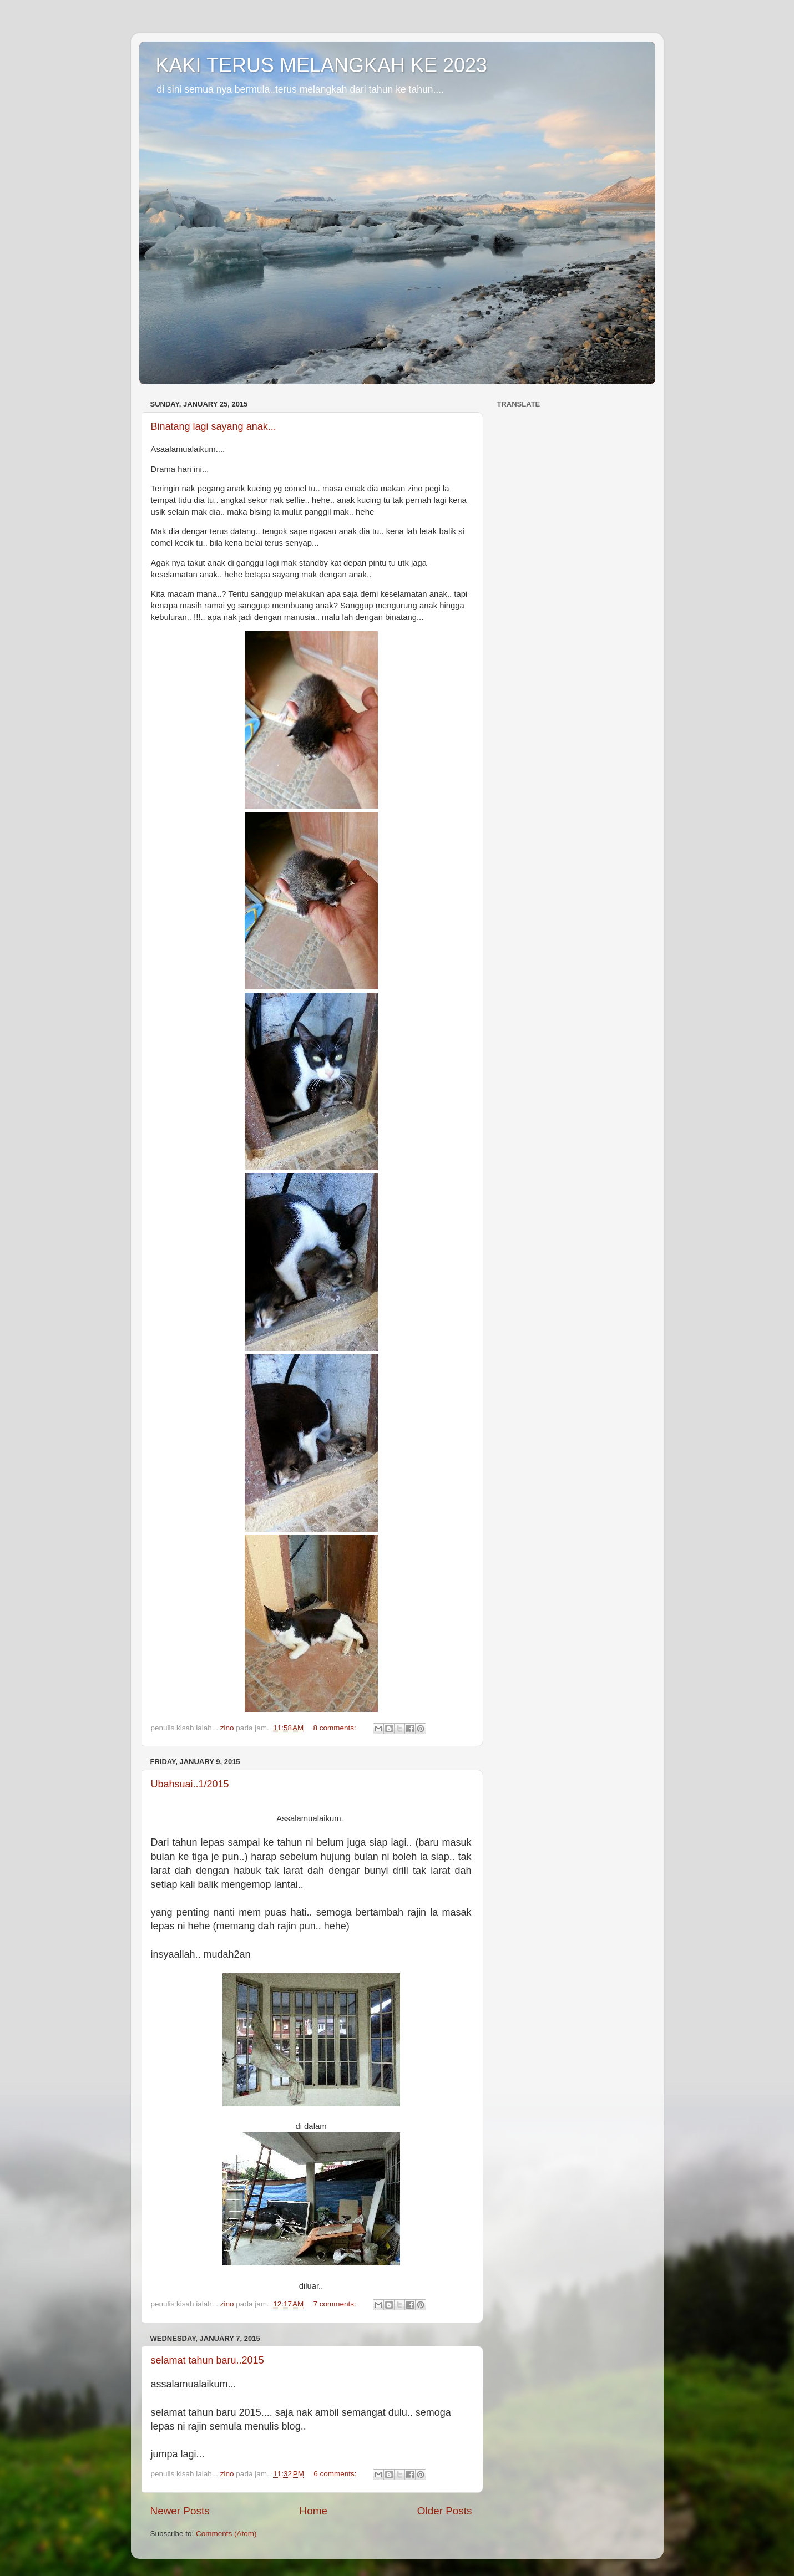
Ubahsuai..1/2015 (190, 1784)
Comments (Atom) (226, 2533)
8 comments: (335, 1728)
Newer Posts (180, 2511)
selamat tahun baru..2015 (207, 2360)
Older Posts (444, 2511)
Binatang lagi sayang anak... (213, 426)
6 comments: (335, 2474)
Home (313, 2511)
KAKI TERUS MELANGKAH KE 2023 (322, 65)
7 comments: (335, 2304)
